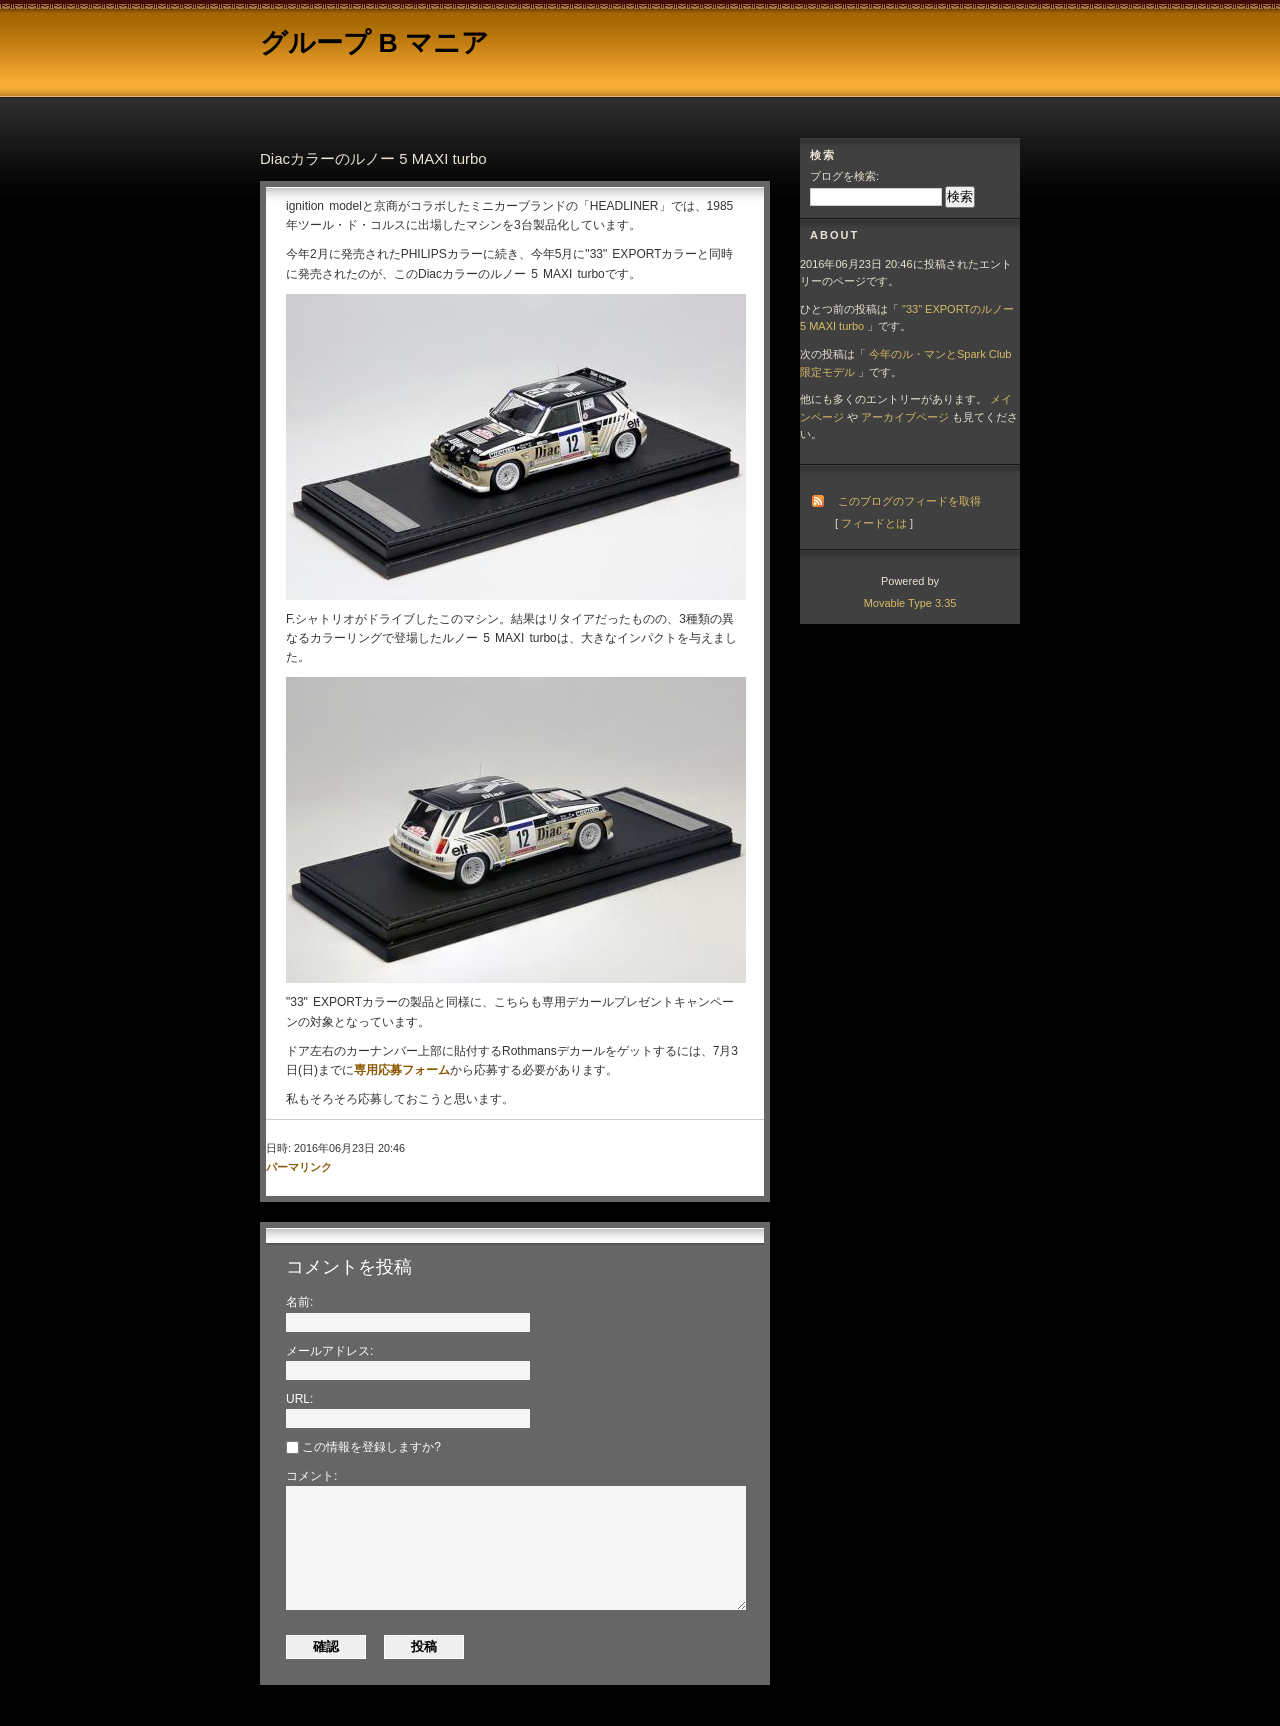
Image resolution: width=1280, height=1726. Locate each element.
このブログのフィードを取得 (909, 501)
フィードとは (874, 523)
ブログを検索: (844, 176)
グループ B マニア (374, 43)
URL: (299, 1399)
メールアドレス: (329, 1351)
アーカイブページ (905, 417)
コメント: (311, 1476)
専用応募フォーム (402, 1070)
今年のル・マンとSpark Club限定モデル (905, 363)
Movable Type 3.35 (910, 603)
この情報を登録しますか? (363, 1447)
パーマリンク (299, 1167)
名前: (299, 1302)
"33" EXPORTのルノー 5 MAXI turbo (907, 318)
